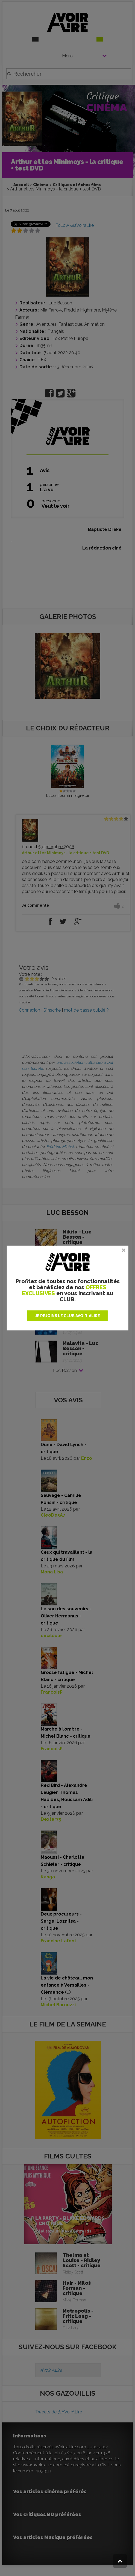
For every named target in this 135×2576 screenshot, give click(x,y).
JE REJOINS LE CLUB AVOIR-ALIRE (67, 1316)
